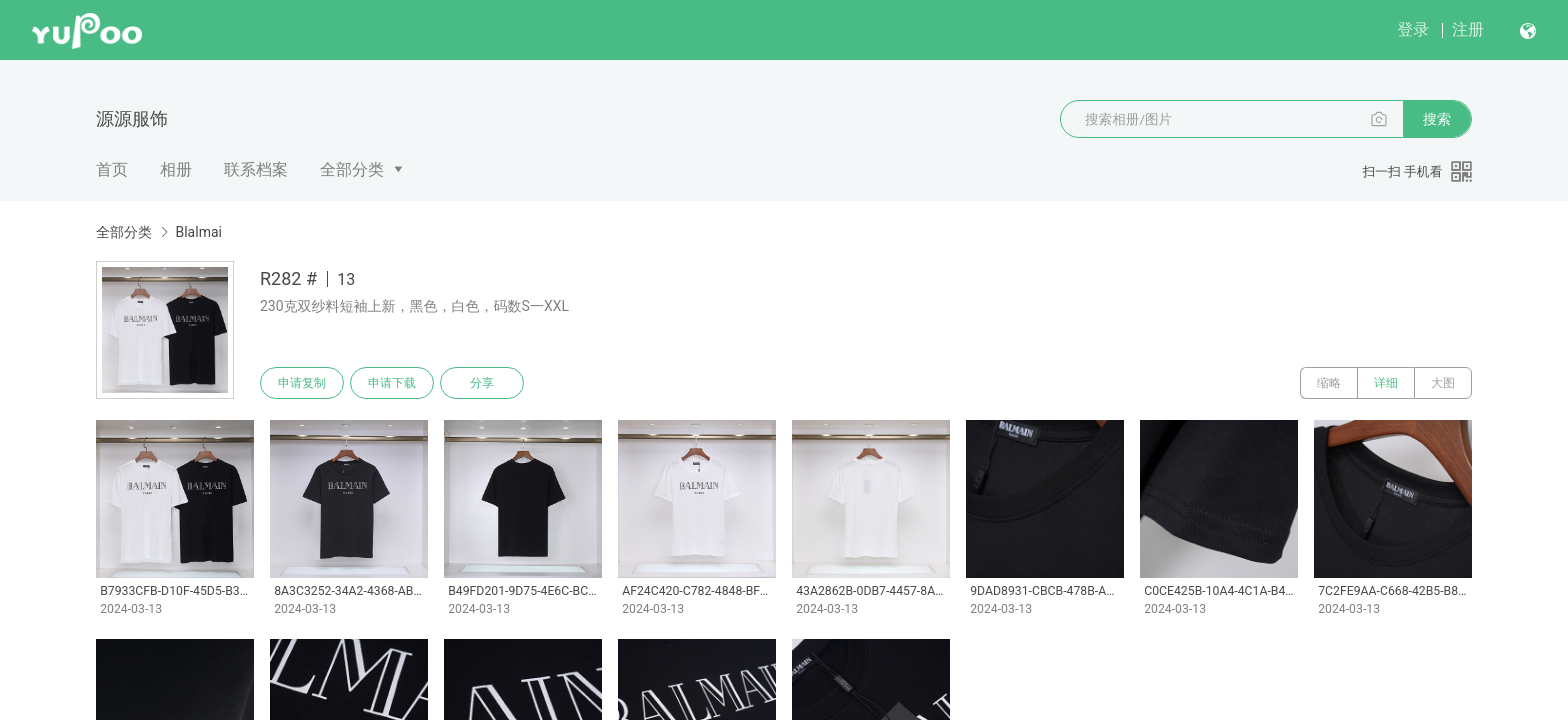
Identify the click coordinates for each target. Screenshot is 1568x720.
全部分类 (352, 169)
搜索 (1437, 119)
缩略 (1329, 383)
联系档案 (256, 169)
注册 (1468, 29)
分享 (482, 383)
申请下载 (392, 383)
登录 (1413, 29)
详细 (1386, 383)
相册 (176, 169)
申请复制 (302, 383)
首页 (112, 169)
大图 (1443, 383)
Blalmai (198, 232)
